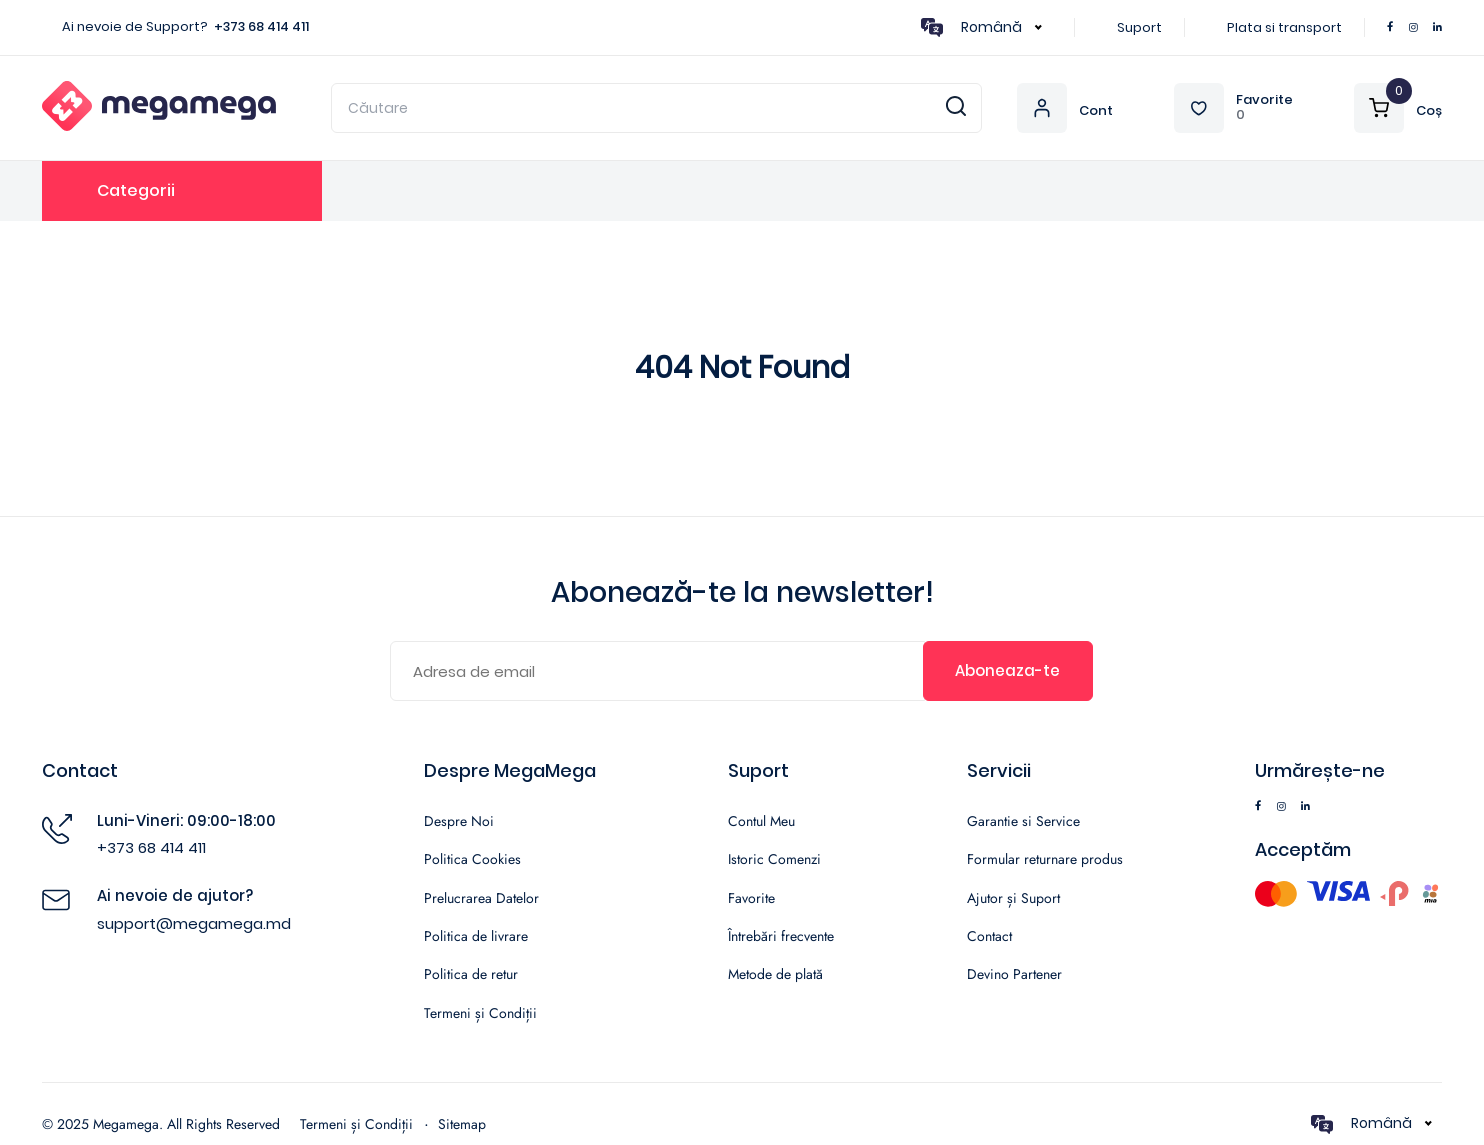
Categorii (136, 191)
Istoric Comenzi (774, 859)
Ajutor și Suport (1013, 898)
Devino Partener (1014, 974)
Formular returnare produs (1045, 859)
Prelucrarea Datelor (481, 898)
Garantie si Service (1023, 821)
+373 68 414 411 (261, 26)
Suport (1139, 27)
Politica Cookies (472, 859)
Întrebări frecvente (781, 936)
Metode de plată (775, 974)
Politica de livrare (476, 936)
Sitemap (462, 1124)
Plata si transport (1284, 27)
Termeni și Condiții (480, 1013)
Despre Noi (459, 821)
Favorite (1264, 100)
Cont (1096, 111)
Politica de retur (471, 974)
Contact (989, 936)
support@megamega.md (194, 923)
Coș (1429, 111)
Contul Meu (761, 821)
